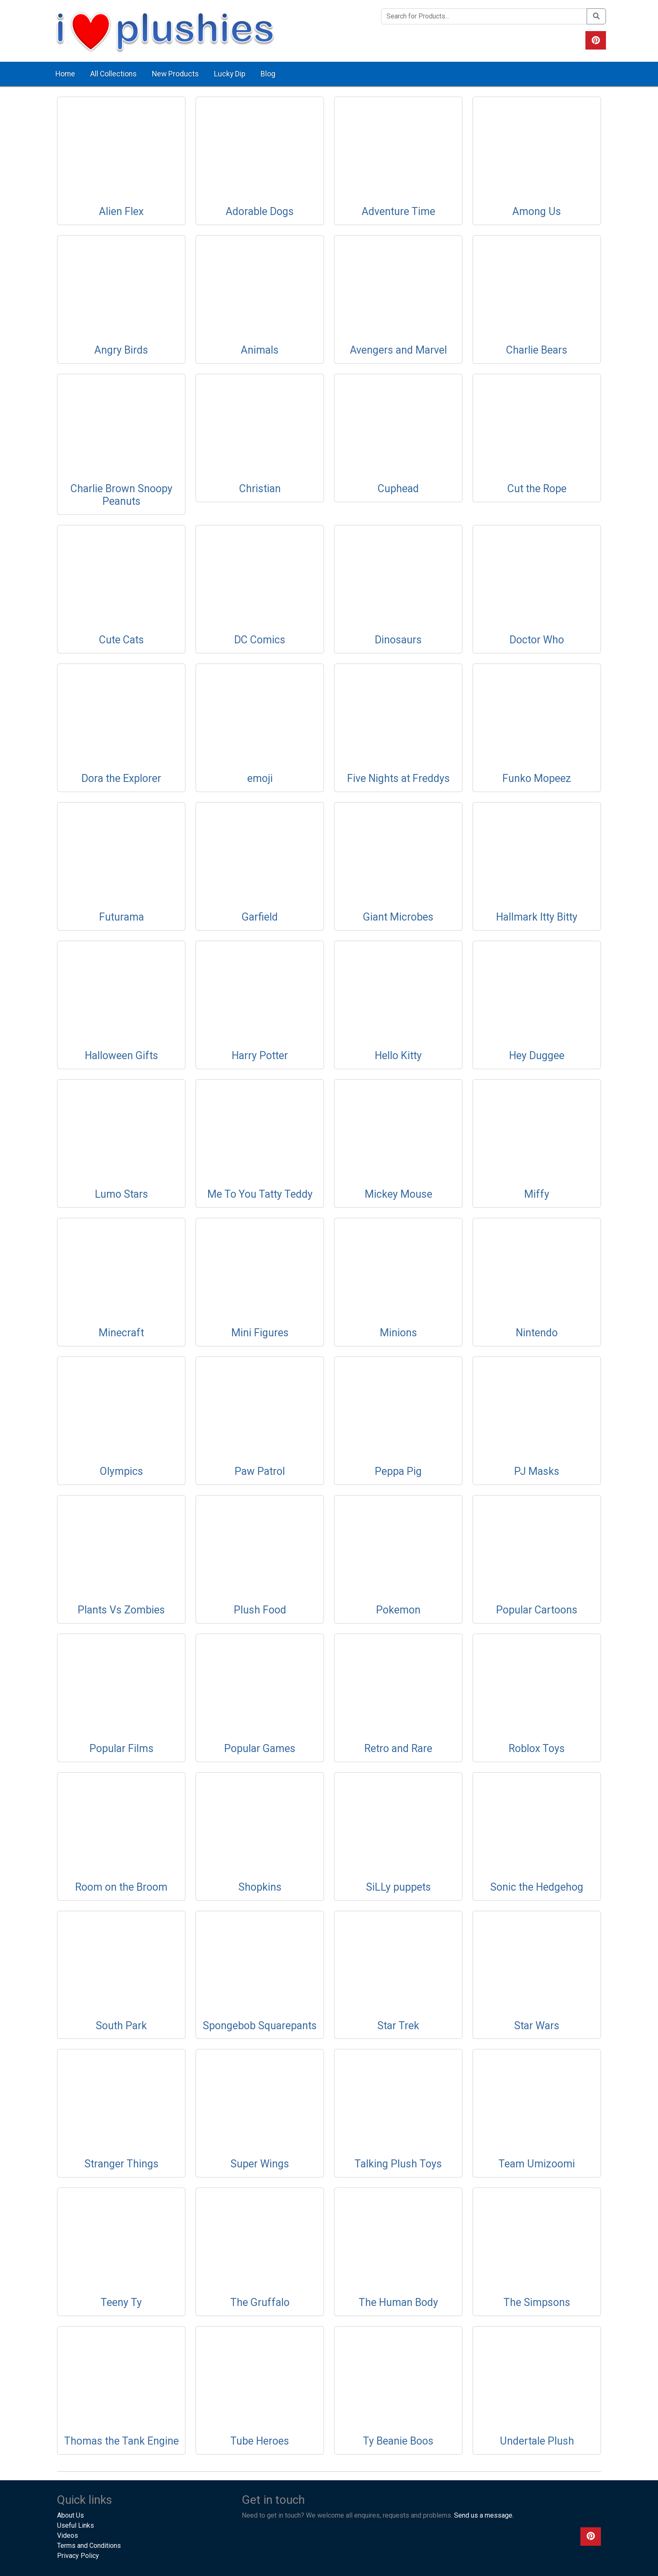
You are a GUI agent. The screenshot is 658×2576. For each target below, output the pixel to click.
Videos (67, 2535)
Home (65, 74)
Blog (268, 74)
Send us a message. (484, 2515)
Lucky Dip (229, 74)
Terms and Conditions (89, 2546)
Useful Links (75, 2525)
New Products (175, 74)
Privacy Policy (78, 2556)
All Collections (113, 74)
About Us (70, 2515)
